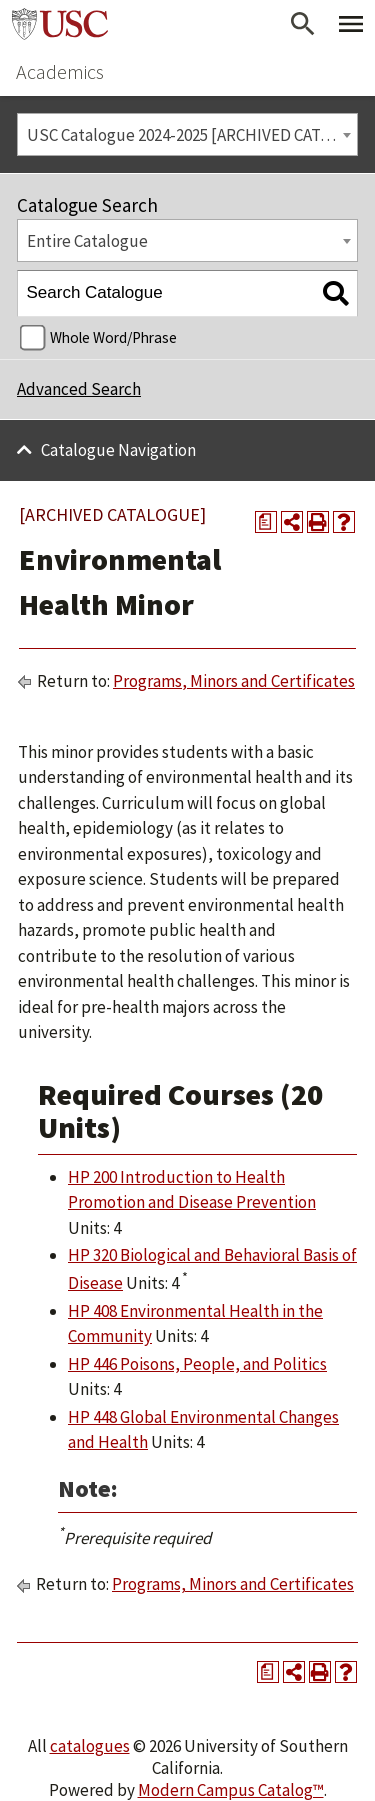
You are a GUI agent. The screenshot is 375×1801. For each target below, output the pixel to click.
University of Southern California (60, 24)
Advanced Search (79, 389)
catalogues (90, 1746)
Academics (60, 71)
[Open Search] (303, 24)
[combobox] (187, 134)
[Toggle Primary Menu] (351, 24)
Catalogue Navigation (118, 450)
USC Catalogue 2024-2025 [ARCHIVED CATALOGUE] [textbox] (192, 135)
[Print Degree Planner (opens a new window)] (266, 522)
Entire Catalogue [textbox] (87, 241)
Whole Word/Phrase (113, 337)
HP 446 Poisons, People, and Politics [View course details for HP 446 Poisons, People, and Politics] (197, 1364)
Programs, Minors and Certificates (234, 681)
